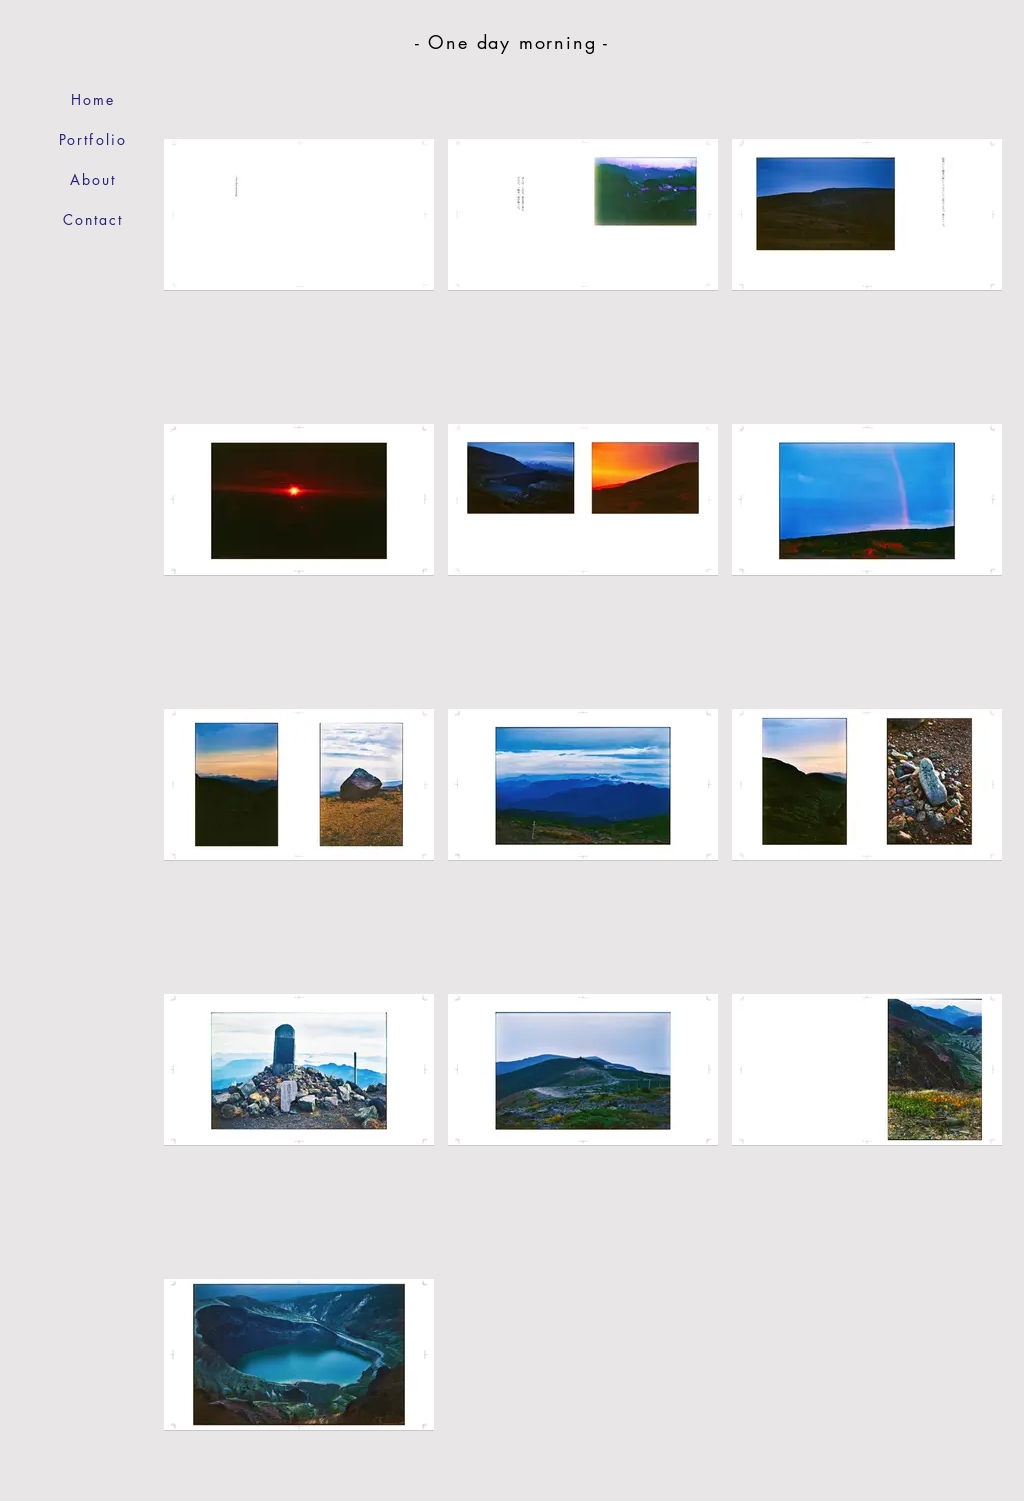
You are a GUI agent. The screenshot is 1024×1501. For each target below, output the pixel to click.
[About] (93, 180)
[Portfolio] (93, 140)
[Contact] (93, 220)
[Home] (93, 100)
